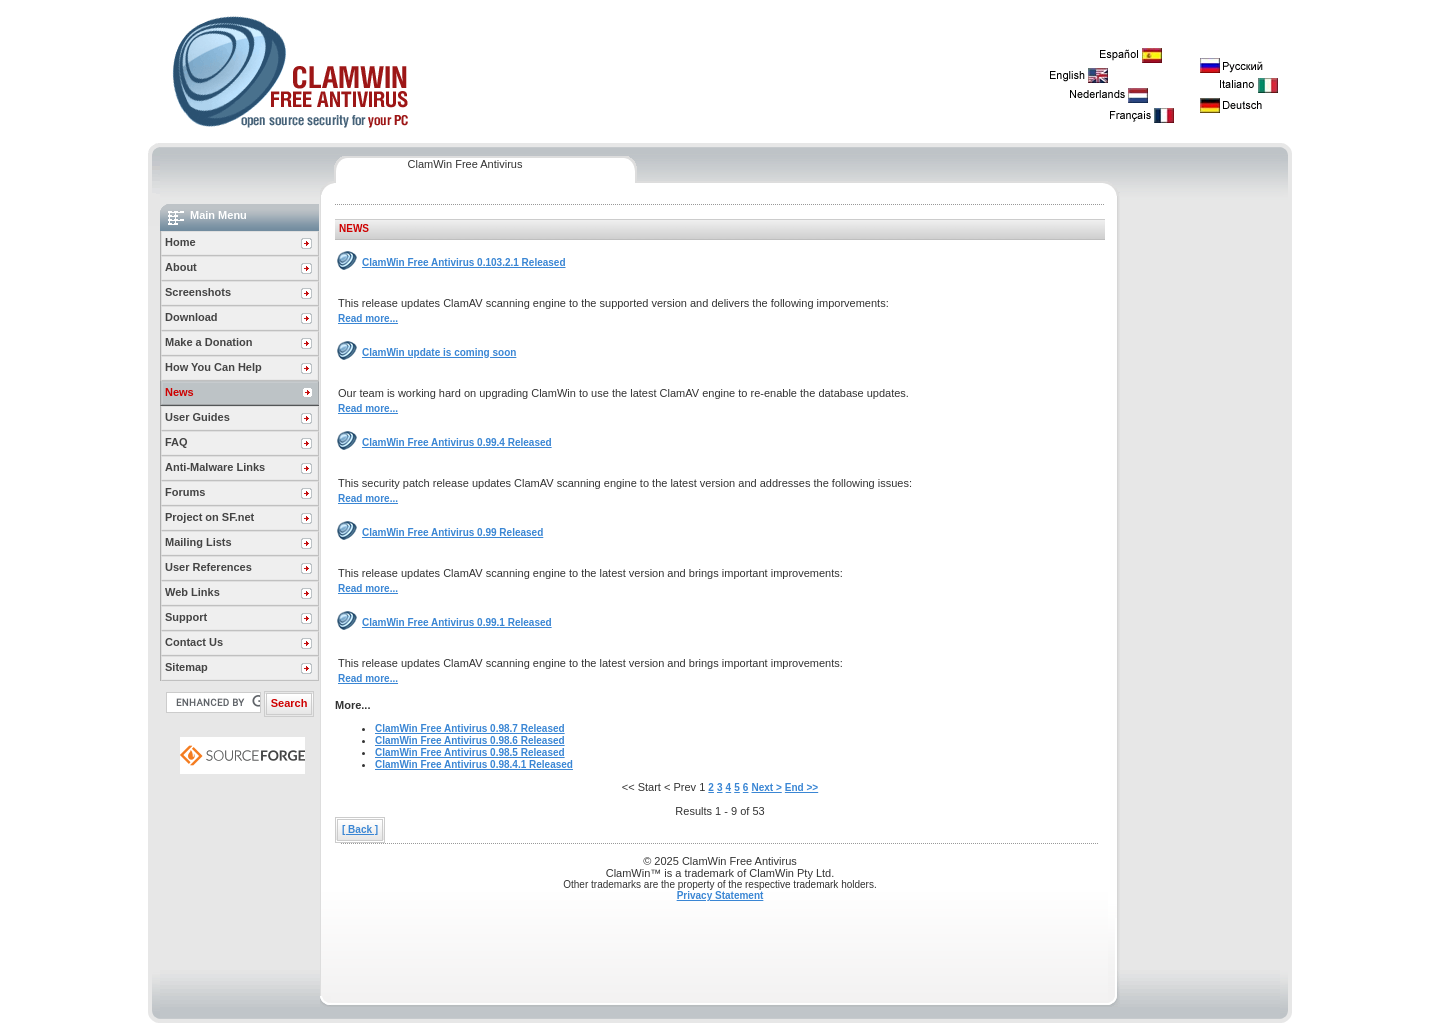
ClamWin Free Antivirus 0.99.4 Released (457, 442)
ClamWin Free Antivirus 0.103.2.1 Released (464, 262)
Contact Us (194, 642)
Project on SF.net (209, 517)
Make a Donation (208, 342)
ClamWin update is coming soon (439, 352)
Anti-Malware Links (215, 467)
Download (191, 317)
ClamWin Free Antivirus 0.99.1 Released (457, 622)
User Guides (197, 417)
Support (186, 617)
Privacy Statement (720, 895)
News (179, 392)
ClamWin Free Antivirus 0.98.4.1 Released (474, 764)
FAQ (176, 442)
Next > (766, 787)
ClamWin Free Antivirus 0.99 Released (452, 532)
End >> (801, 787)
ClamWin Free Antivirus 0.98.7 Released (470, 728)
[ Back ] (360, 829)
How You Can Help (213, 367)
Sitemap (186, 667)
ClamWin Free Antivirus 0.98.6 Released (470, 740)
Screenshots (198, 292)
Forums (185, 492)
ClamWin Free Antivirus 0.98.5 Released (470, 752)
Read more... (368, 318)
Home (180, 242)
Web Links (192, 592)
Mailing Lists (198, 542)
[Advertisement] (1204, 504)
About (181, 267)
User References (208, 567)
